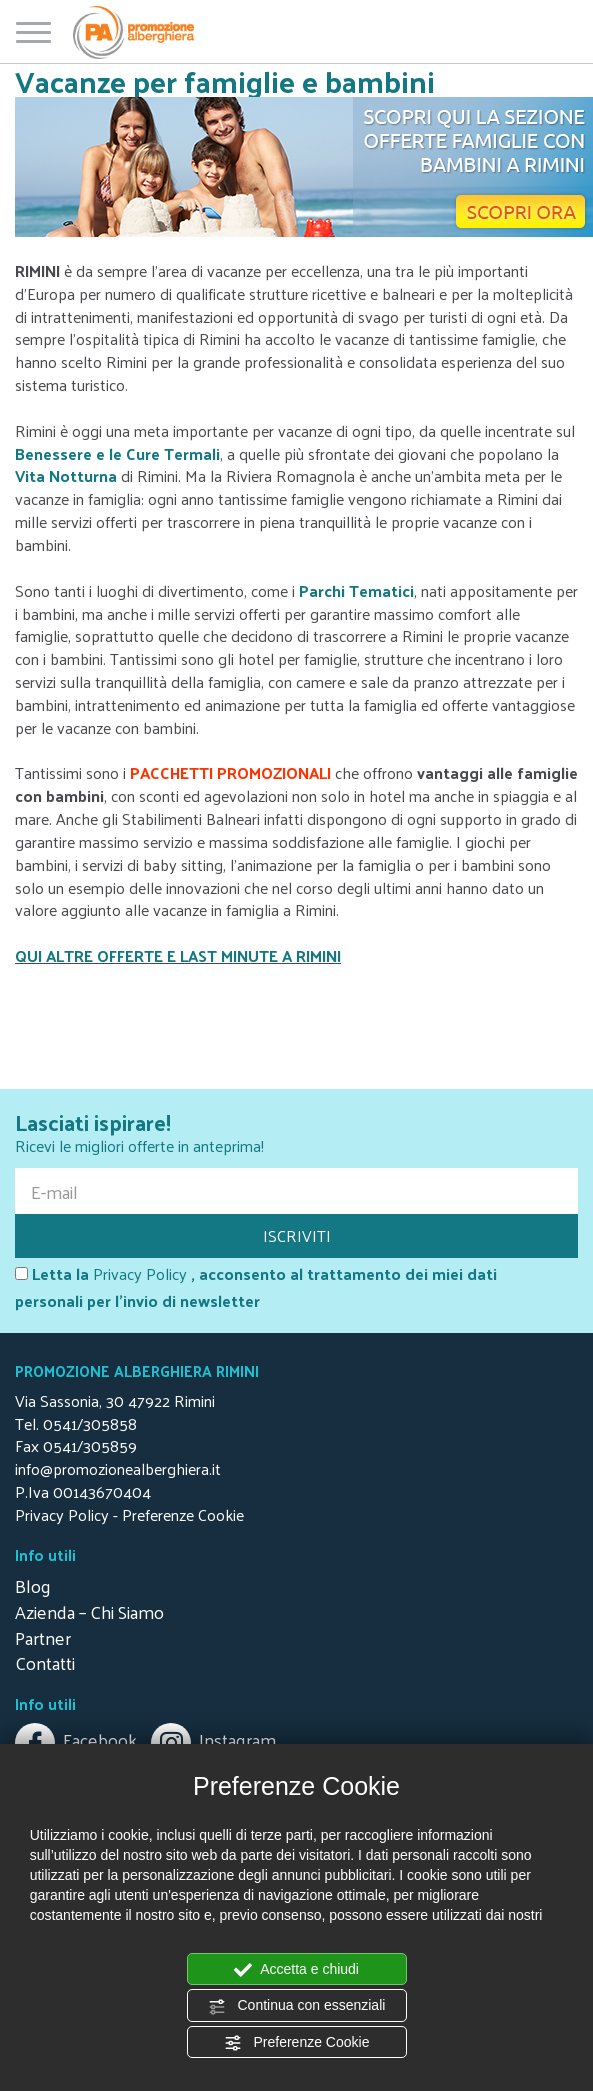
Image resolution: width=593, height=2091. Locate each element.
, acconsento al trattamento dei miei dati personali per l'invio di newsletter (256, 1287)
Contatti (45, 1662)
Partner (43, 1637)
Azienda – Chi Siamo (89, 1611)
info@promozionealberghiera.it (118, 1468)
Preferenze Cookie (297, 2043)
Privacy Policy (140, 1273)
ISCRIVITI (297, 1235)
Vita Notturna (66, 475)
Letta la (52, 1274)
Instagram (213, 1739)
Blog (33, 1585)
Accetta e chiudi (296, 1970)
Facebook (78, 1739)
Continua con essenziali (297, 2006)
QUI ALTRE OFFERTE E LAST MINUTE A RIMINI (178, 955)
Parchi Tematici (356, 590)
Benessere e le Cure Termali (117, 453)
